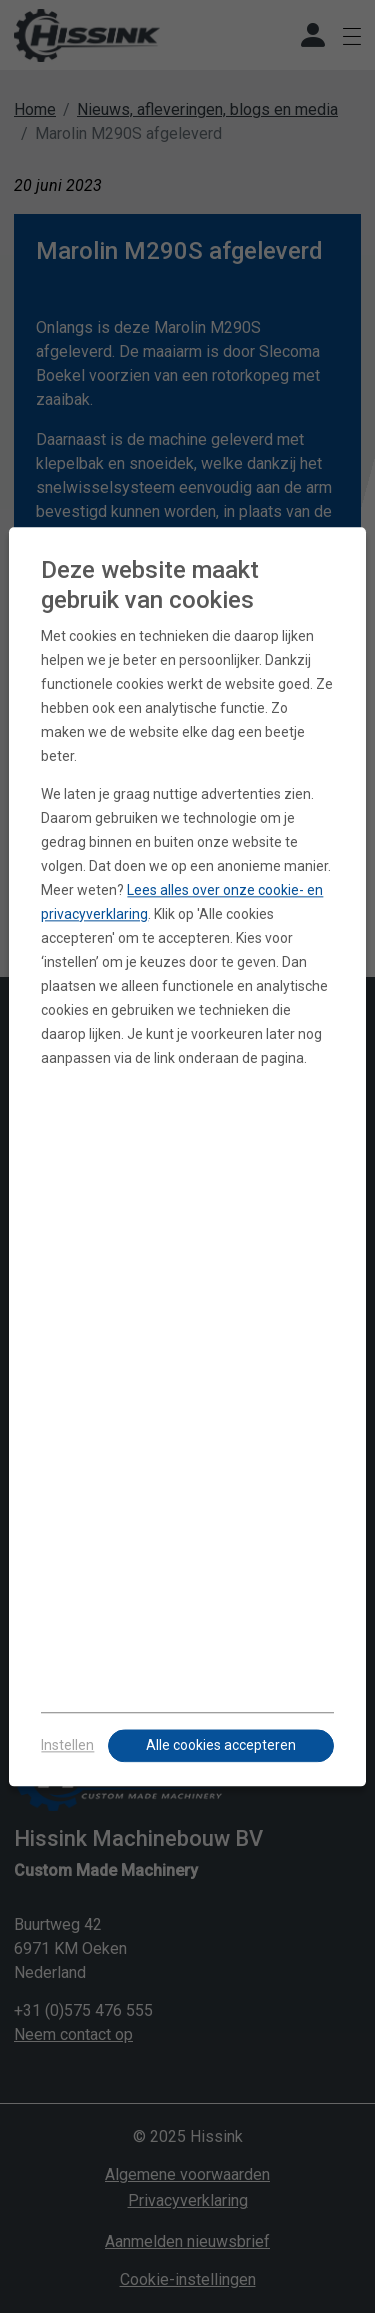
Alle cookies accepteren (221, 1745)
